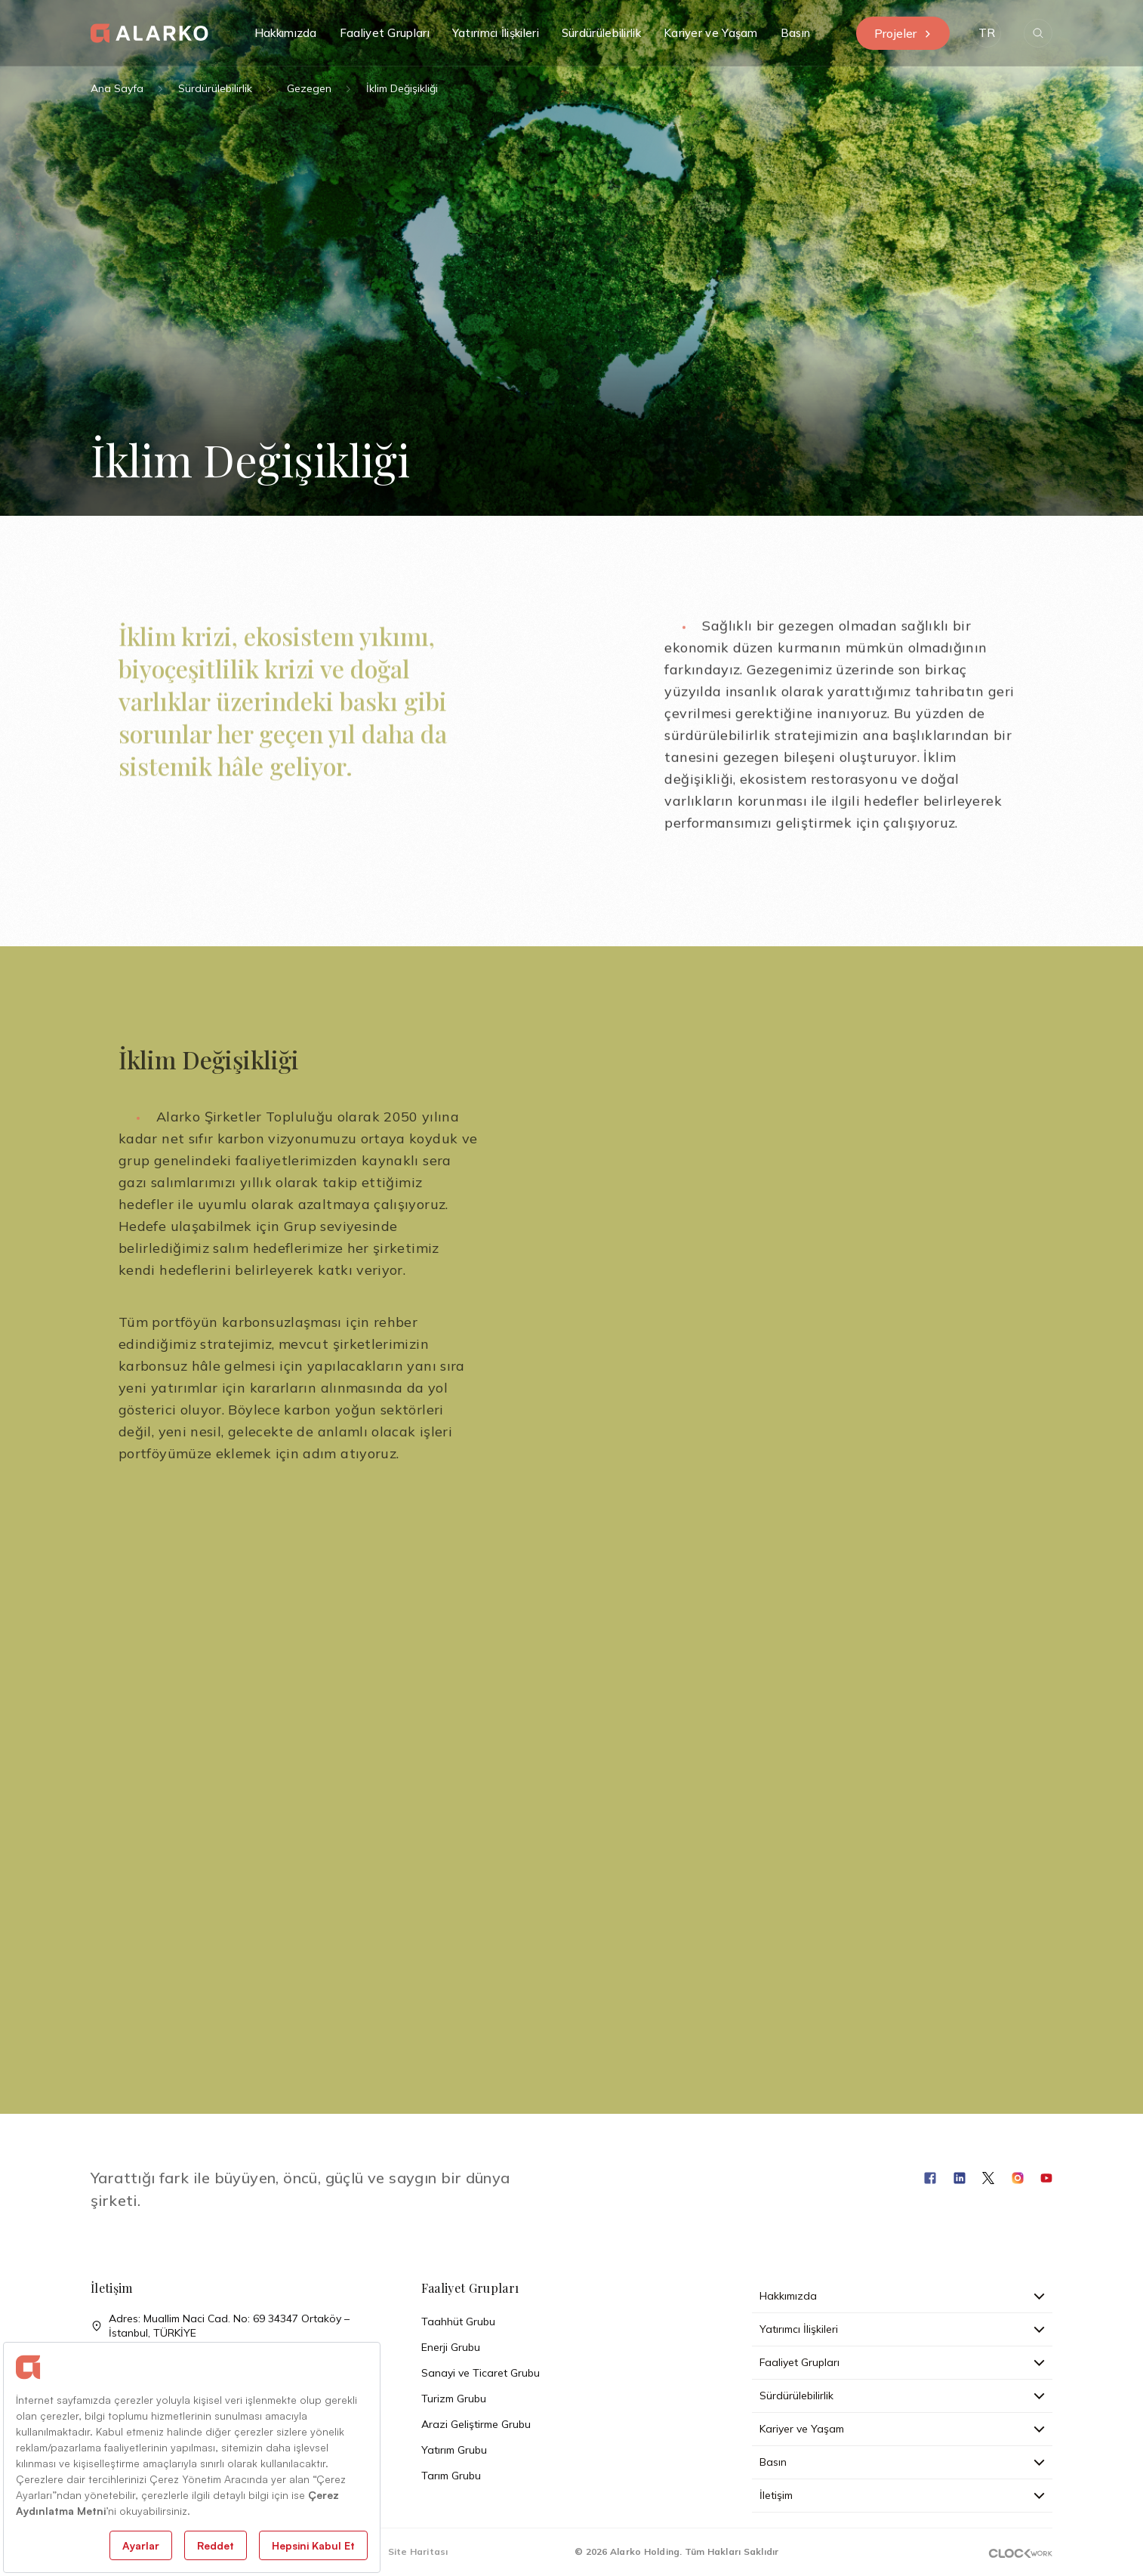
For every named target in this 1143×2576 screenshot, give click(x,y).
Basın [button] (796, 33)
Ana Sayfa (117, 88)
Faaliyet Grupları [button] (385, 33)
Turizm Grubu (453, 2398)
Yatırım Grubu (454, 2450)
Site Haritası (418, 2551)
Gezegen (309, 88)
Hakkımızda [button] (285, 33)
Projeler (903, 33)
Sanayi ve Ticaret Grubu (480, 2373)
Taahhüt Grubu (458, 2321)
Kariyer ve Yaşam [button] (711, 33)
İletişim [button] (902, 2495)
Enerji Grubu (450, 2347)
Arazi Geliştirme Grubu (476, 2424)
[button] (986, 33)
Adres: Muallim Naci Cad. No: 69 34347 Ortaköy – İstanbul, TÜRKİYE (220, 2326)
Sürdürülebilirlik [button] (601, 33)
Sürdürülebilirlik (215, 88)
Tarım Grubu (451, 2475)
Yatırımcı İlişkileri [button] (495, 33)
